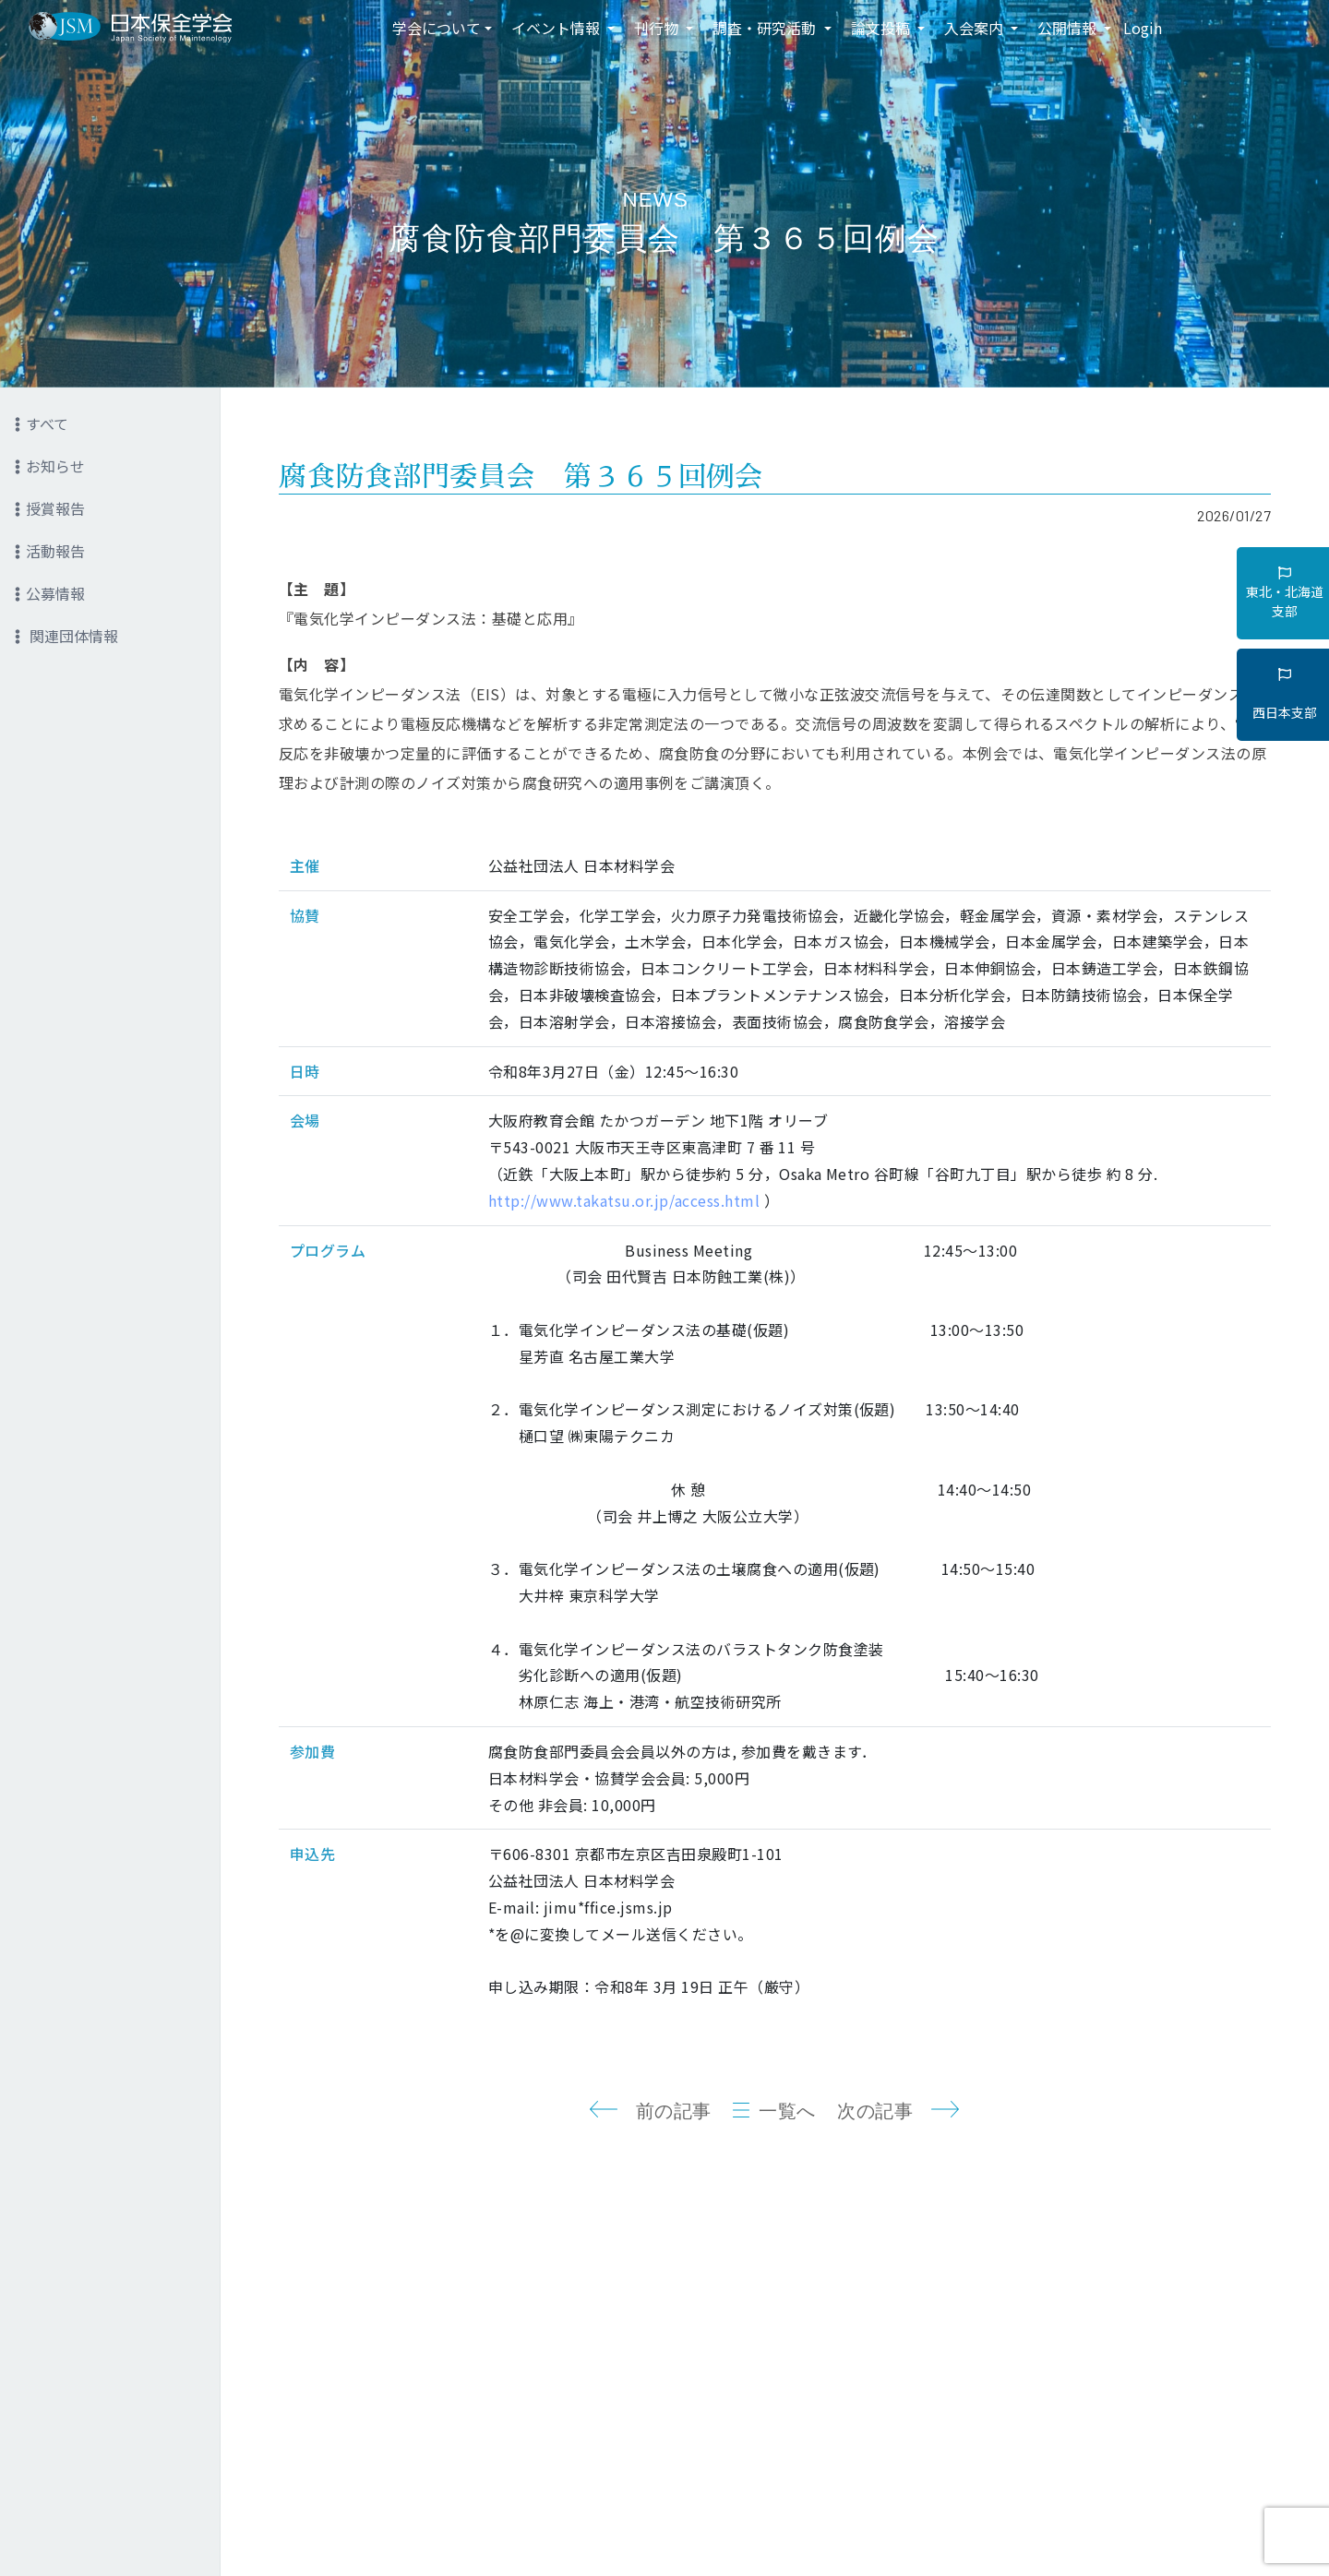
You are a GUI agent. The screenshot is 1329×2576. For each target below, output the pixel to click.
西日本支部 (1284, 695)
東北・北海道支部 (1284, 593)
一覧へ (787, 2111)
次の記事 (875, 2111)
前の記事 (674, 2111)
